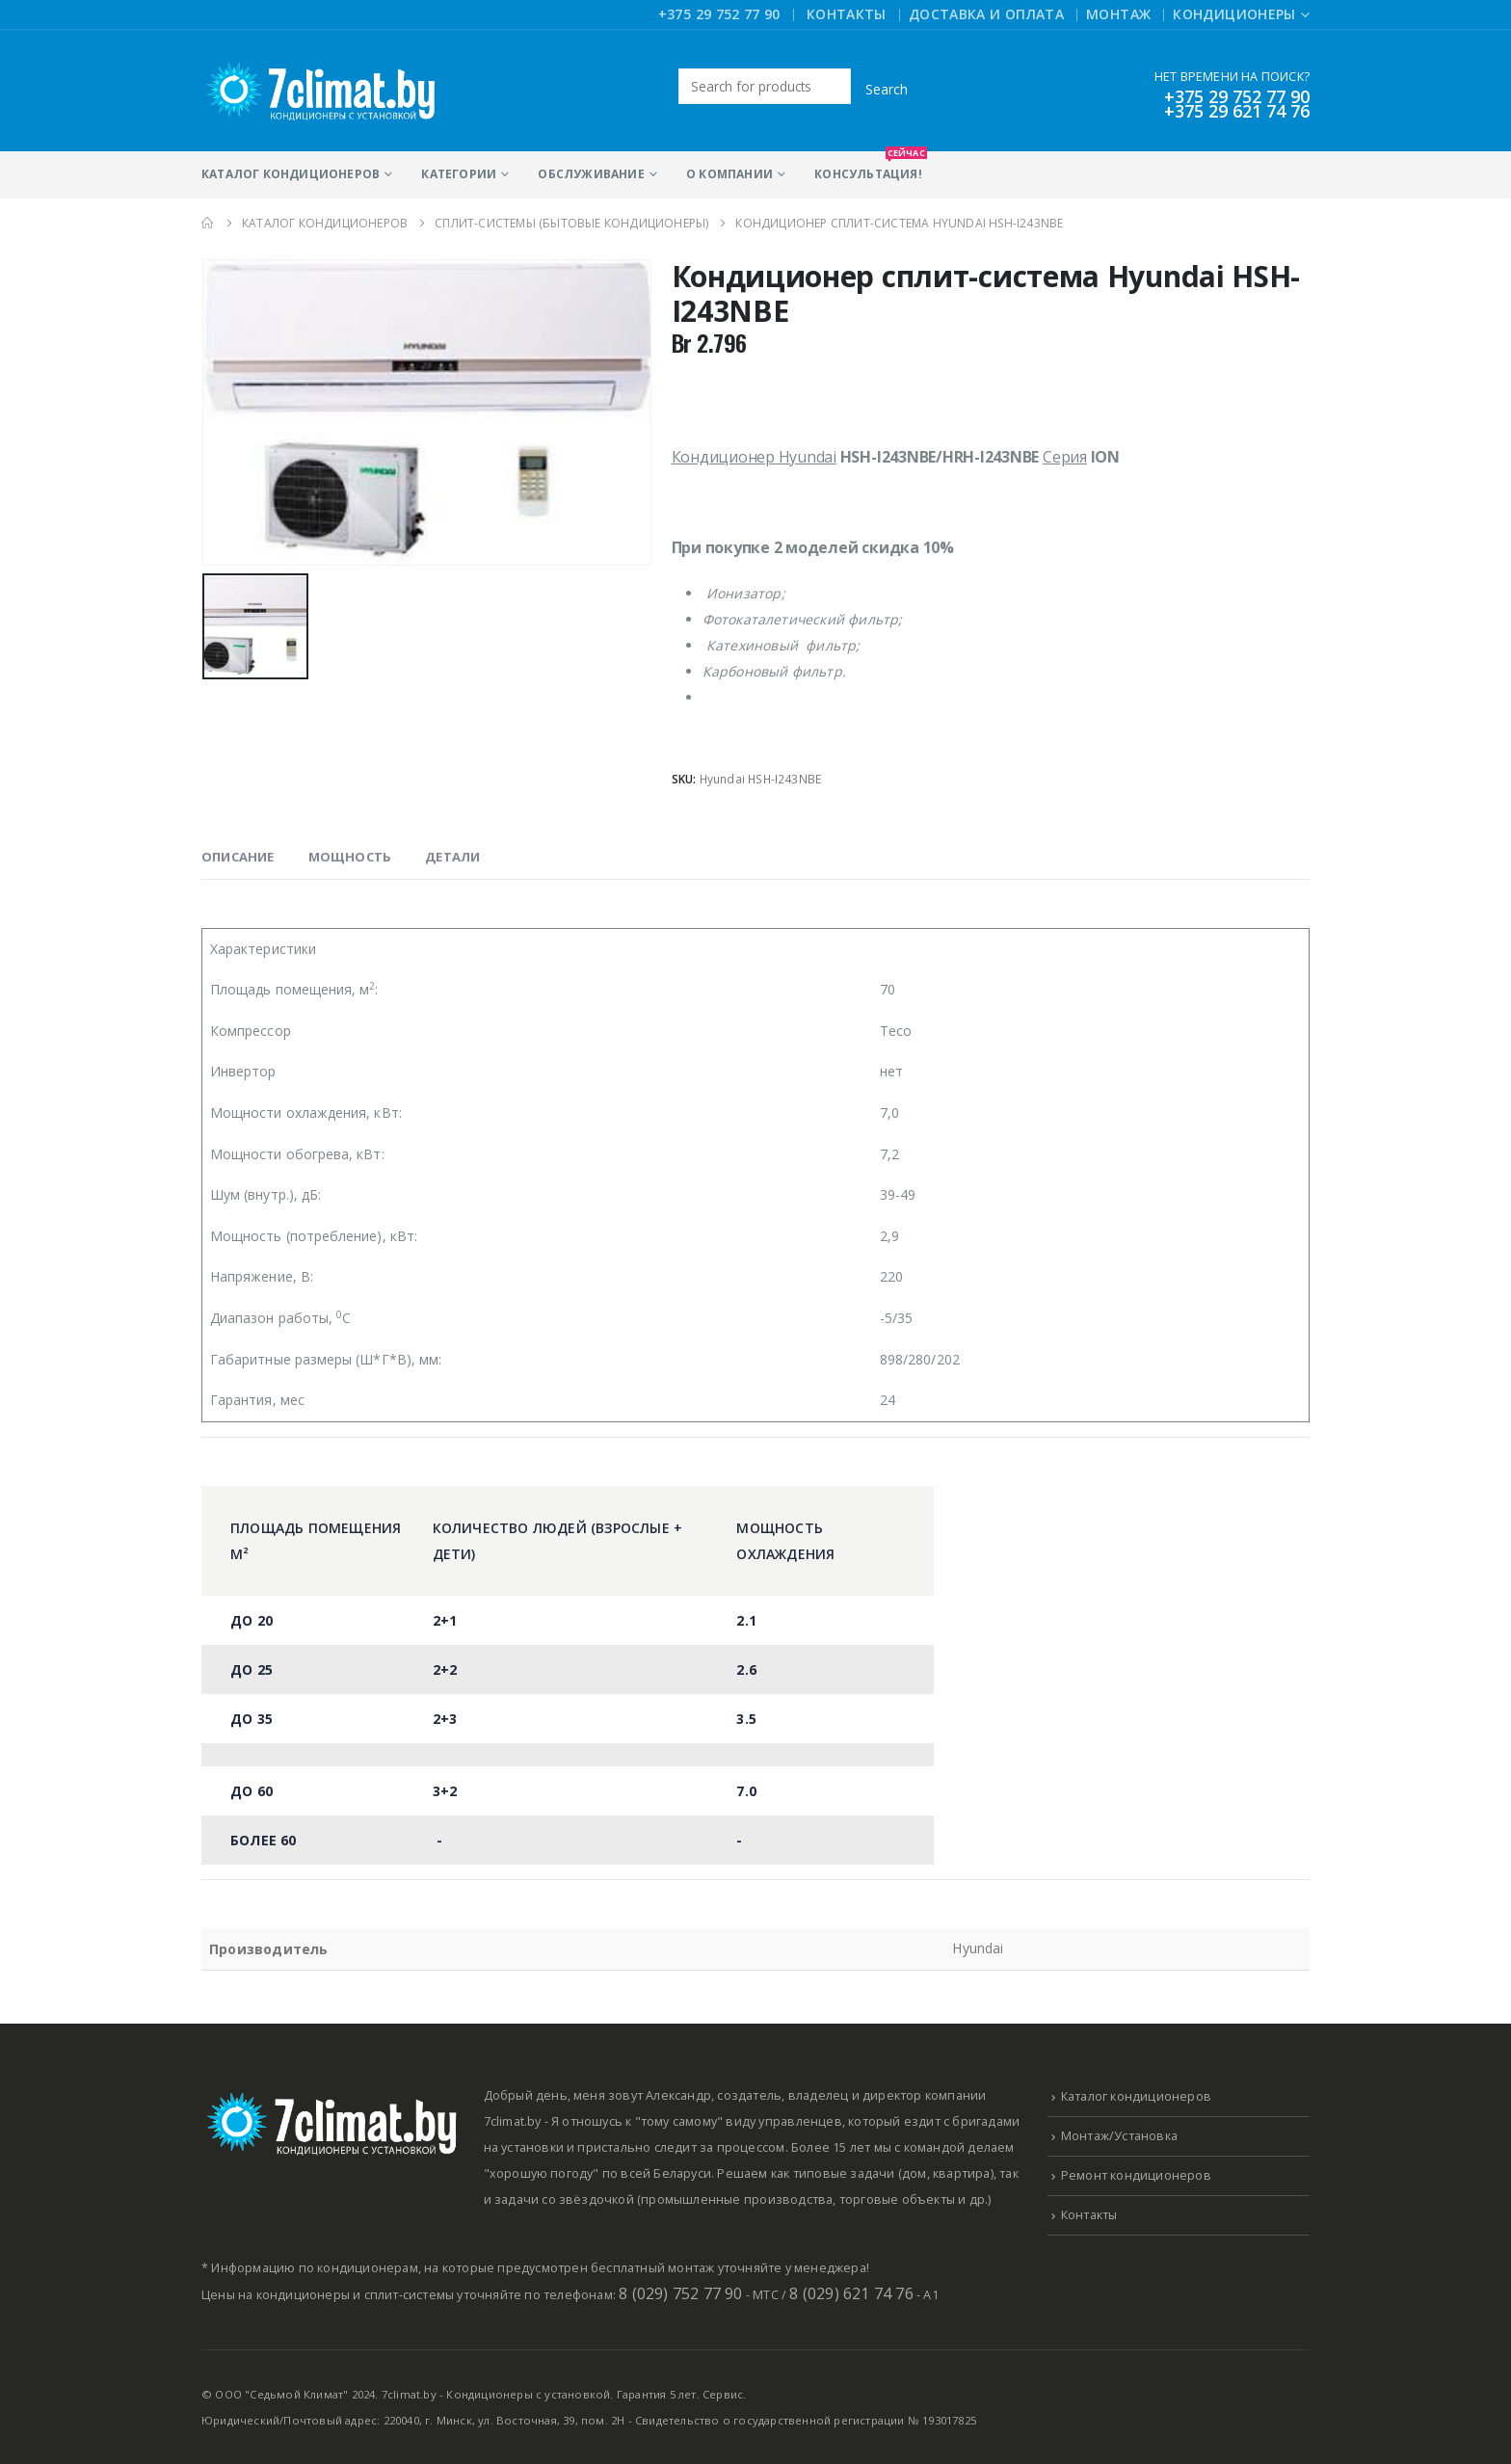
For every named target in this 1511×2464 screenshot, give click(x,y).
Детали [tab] (452, 856)
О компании (729, 174)
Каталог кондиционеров (290, 174)
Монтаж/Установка (1119, 2136)
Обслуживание (591, 174)
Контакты (847, 14)
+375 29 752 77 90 (719, 14)
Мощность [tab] (350, 856)
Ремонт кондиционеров (1136, 2175)
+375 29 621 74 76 (1237, 110)
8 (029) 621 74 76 (851, 2293)
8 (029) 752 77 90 (680, 2293)
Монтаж (1118, 14)
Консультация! (868, 166)
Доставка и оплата (986, 14)
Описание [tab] (238, 856)
